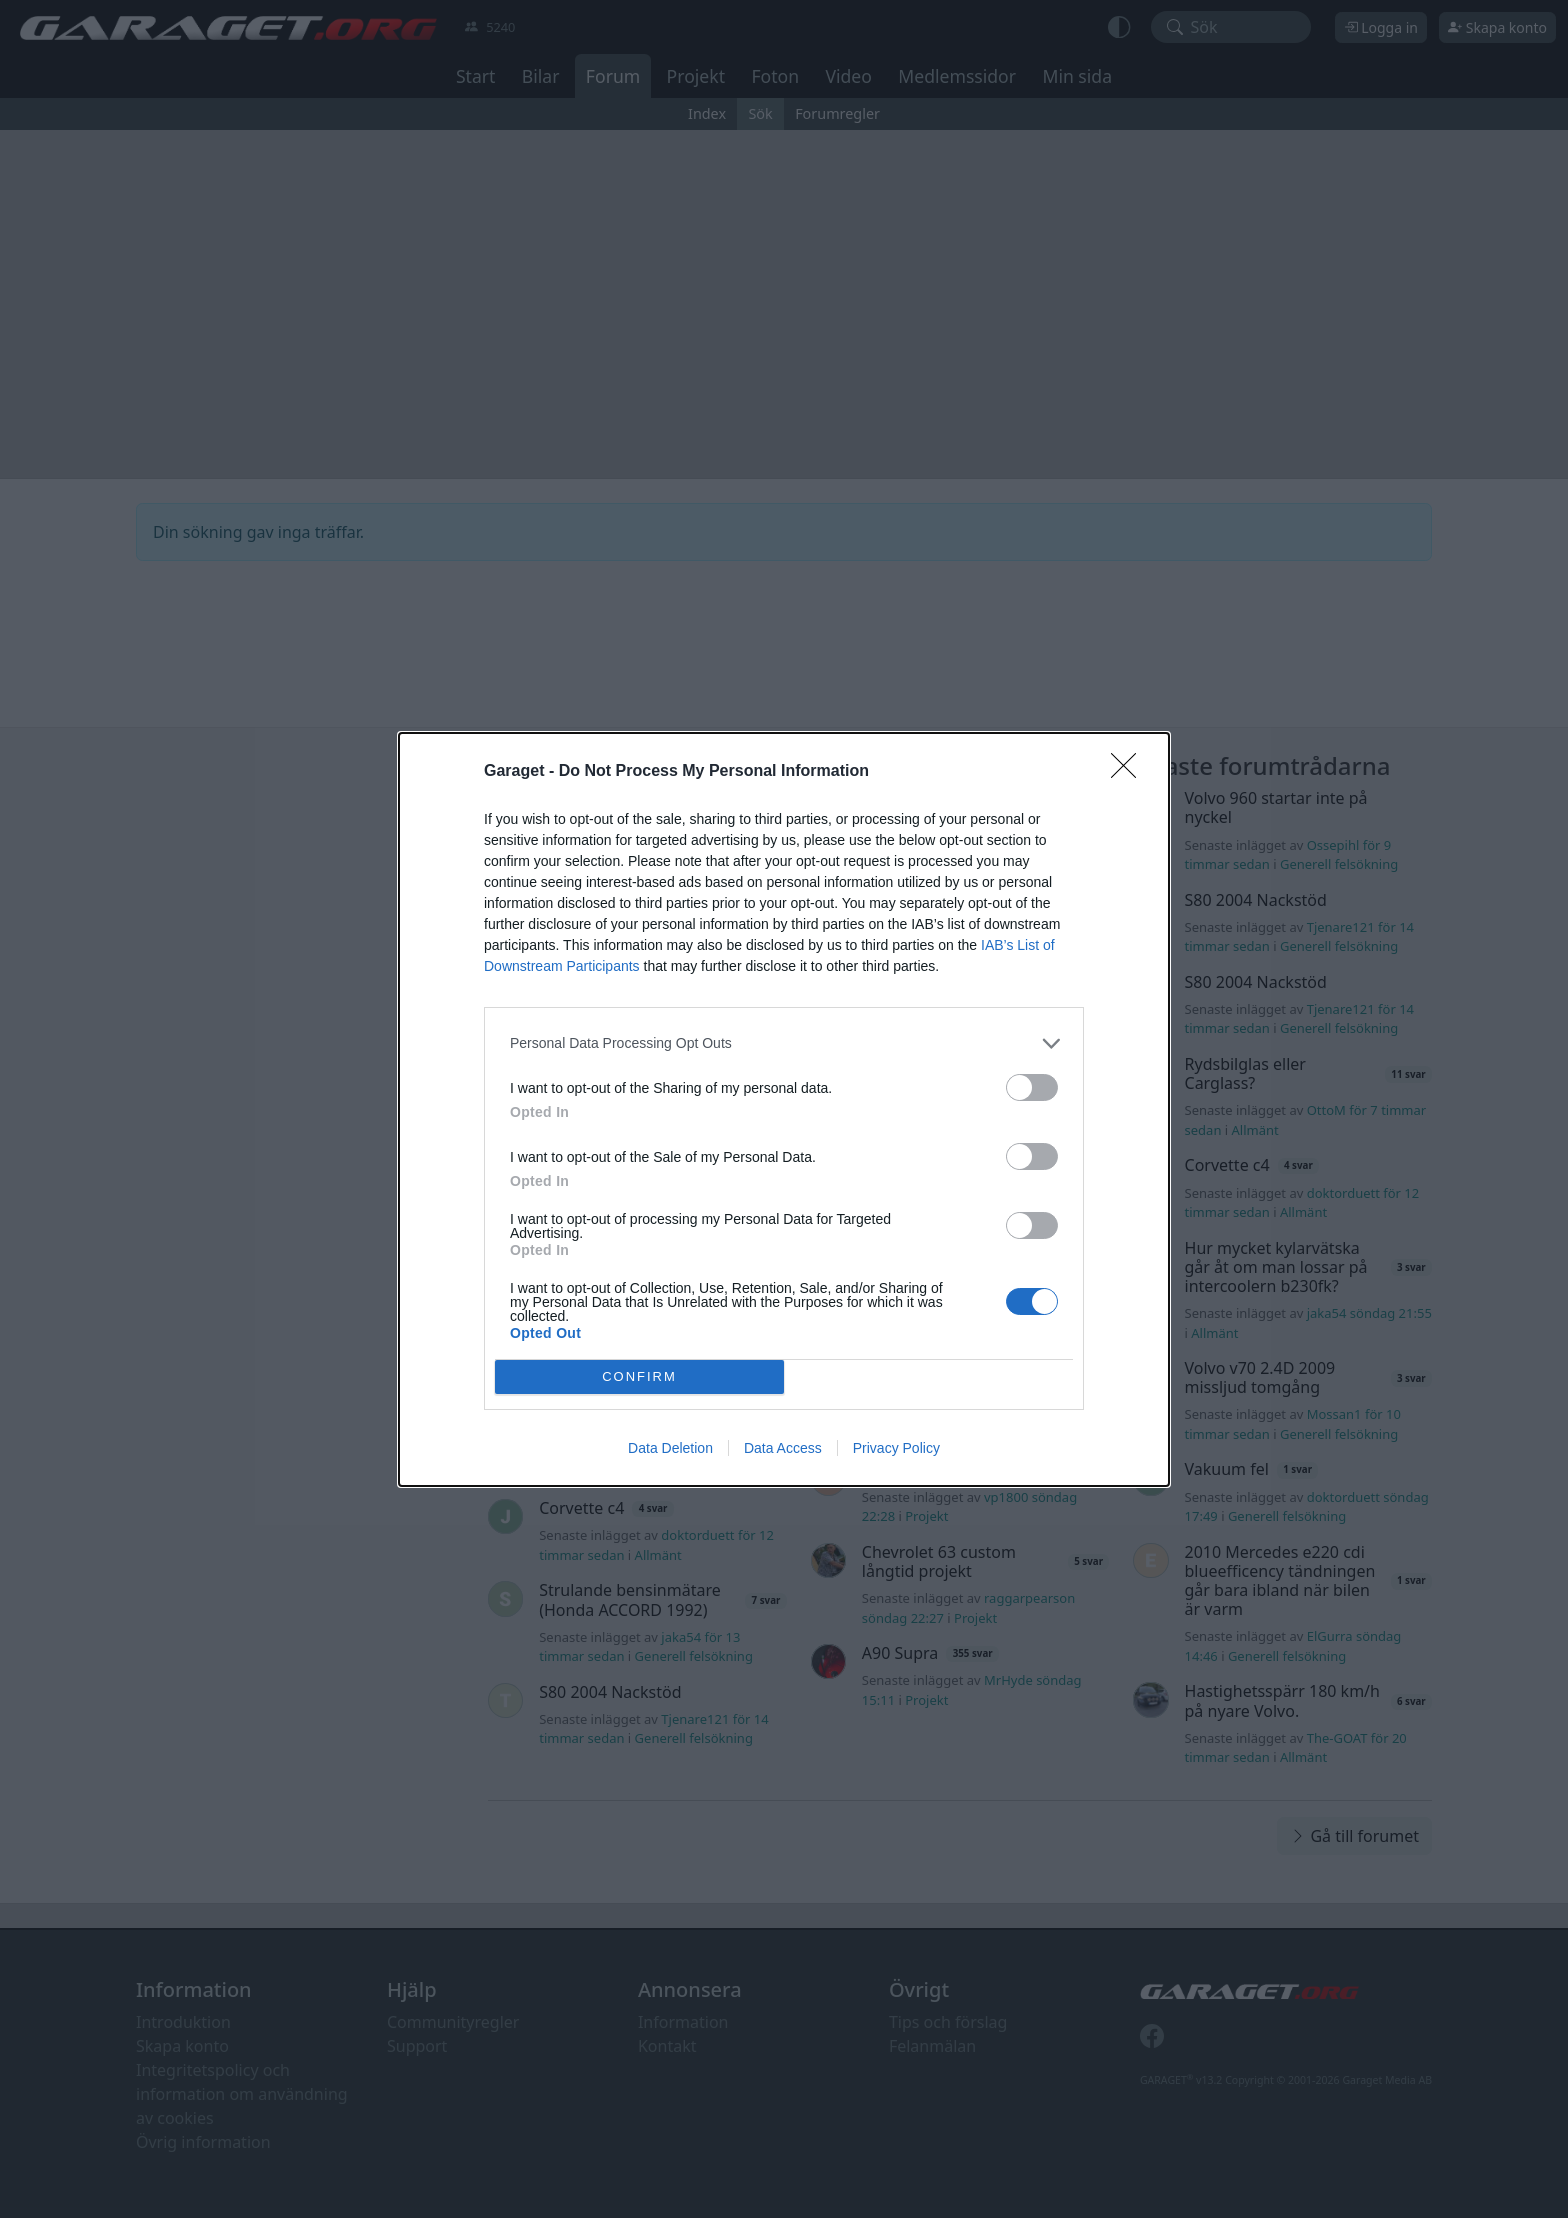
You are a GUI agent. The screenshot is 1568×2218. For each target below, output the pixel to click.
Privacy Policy (896, 1448)
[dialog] (784, 1109)
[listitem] (784, 1043)
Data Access (783, 1448)
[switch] (1032, 1087)
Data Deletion (670, 1448)
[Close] (1130, 772)
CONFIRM (639, 1376)
